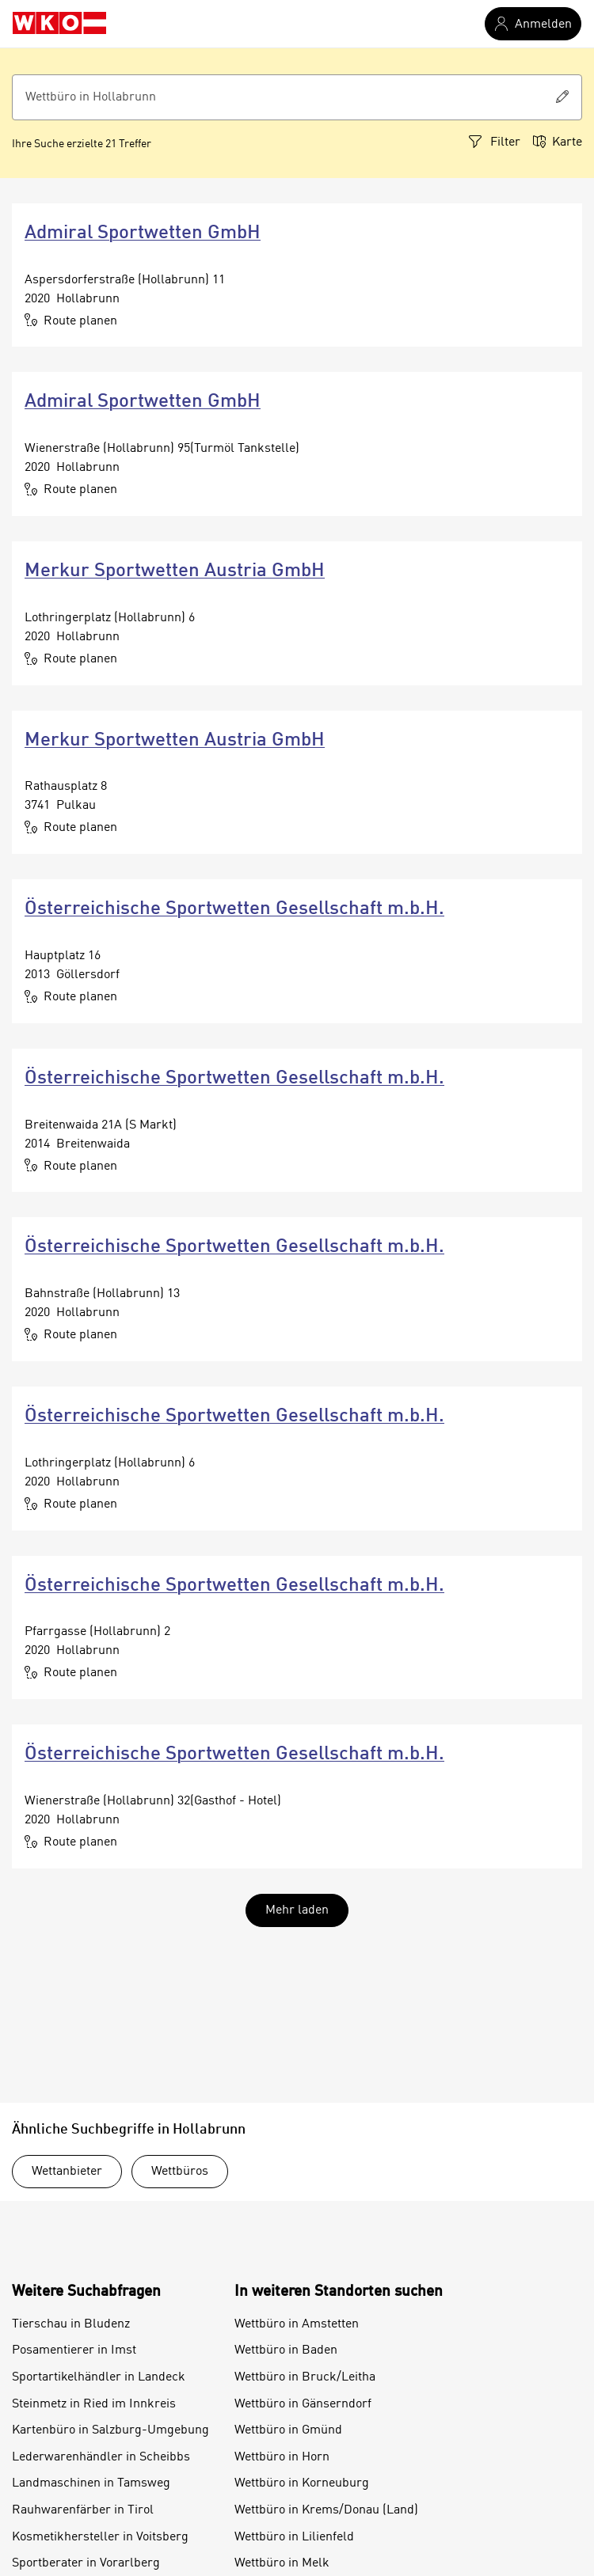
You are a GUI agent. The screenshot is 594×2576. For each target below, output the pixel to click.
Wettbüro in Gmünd (288, 2430)
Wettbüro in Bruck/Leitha (304, 2377)
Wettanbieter (67, 2171)
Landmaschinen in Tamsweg (91, 2483)
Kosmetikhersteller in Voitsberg (100, 2537)
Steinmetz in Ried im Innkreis (94, 2404)
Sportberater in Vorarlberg (86, 2563)
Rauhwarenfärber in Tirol (83, 2510)
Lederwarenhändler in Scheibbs (101, 2457)
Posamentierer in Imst (74, 2350)
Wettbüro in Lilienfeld (294, 2537)
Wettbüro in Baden (285, 2350)
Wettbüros (179, 2171)
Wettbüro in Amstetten (296, 2324)
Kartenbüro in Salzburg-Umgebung (110, 2430)
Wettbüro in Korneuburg (301, 2483)
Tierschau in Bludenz (71, 2324)
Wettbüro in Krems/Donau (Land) (326, 2510)
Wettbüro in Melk (281, 2563)
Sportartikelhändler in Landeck (98, 2377)
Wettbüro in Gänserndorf (302, 2404)
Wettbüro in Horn (281, 2457)
